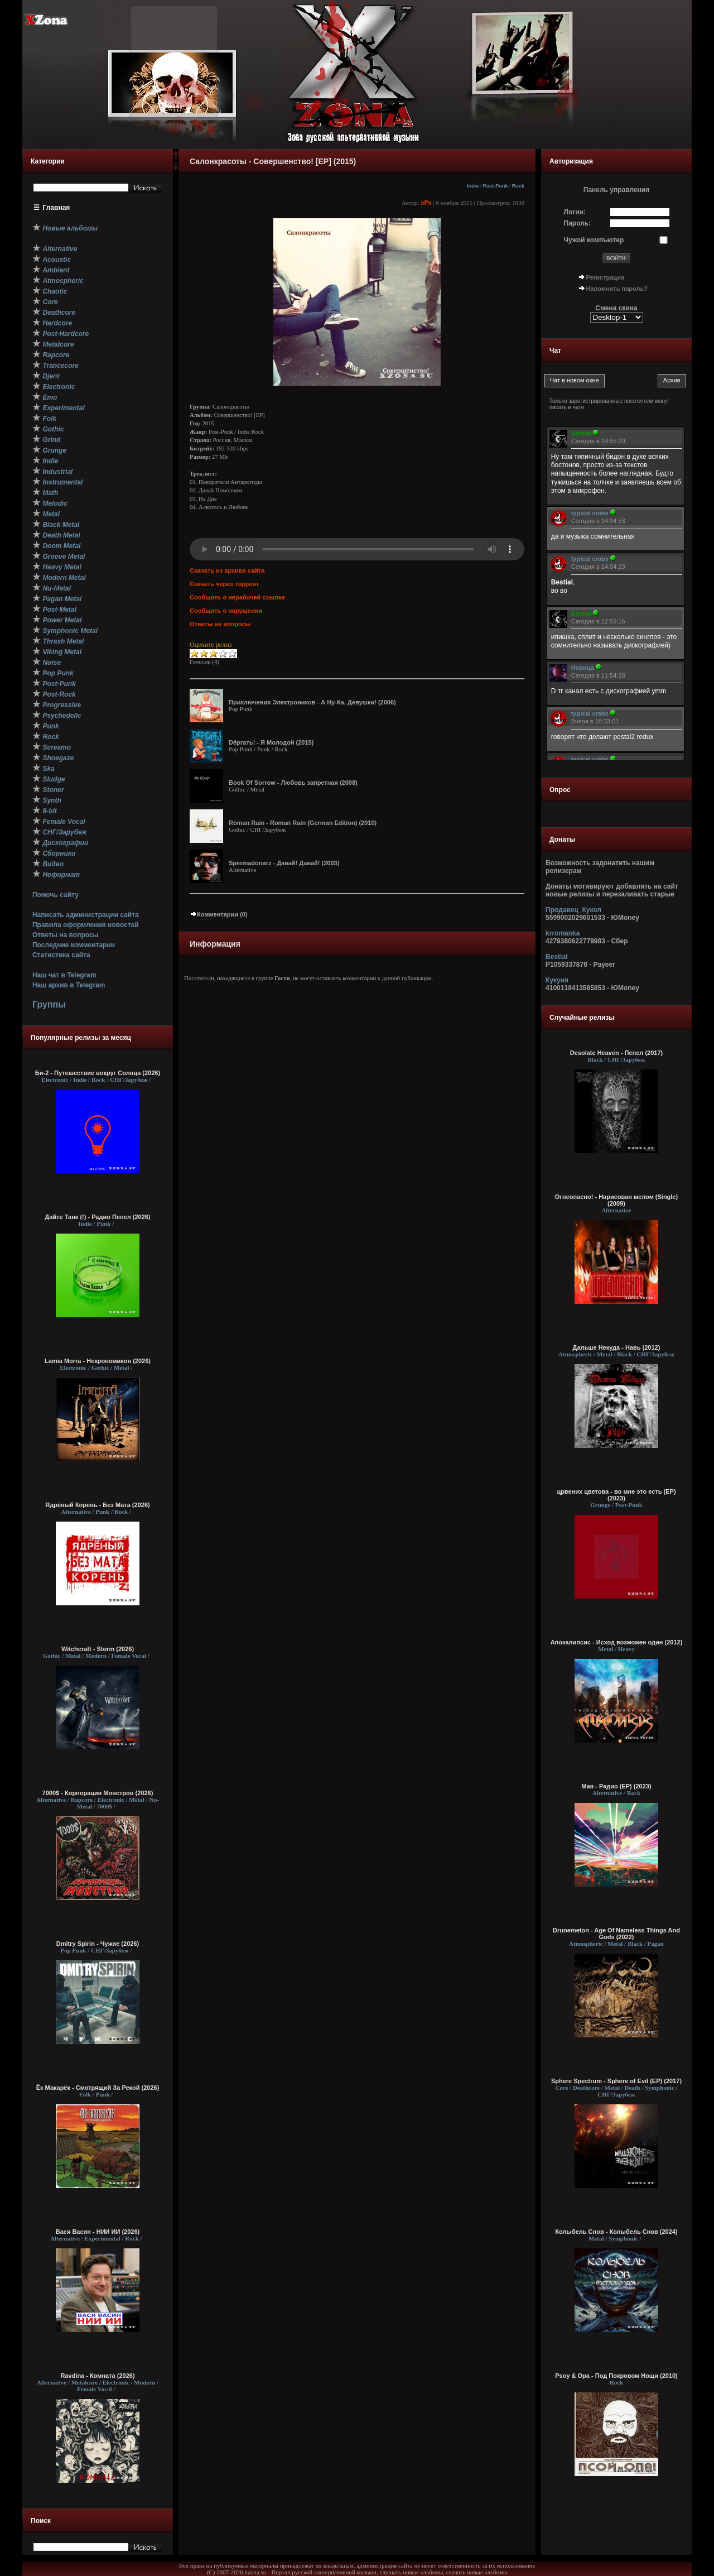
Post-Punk (495, 186)
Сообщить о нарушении (226, 610)
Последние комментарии (73, 945)
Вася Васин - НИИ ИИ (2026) (98, 2231)
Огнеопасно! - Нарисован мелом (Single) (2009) (616, 1200)
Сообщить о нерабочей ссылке (237, 597)
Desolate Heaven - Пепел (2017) (616, 1052)
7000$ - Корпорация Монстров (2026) (97, 1793)
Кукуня (557, 980)
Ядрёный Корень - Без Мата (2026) (97, 1505)
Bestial (556, 957)
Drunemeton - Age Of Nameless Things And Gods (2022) (616, 1933)
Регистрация (605, 277)
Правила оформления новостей (85, 925)
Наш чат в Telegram (64, 975)
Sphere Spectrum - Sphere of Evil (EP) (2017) (616, 2081)
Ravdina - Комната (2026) (97, 2375)
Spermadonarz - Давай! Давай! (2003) (284, 863)
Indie (473, 186)
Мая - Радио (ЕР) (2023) (616, 1786)
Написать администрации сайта (85, 915)
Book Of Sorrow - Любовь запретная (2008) (293, 782)
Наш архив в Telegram (68, 985)
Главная (56, 208)
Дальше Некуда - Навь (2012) (616, 1347)
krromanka (563, 933)
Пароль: (577, 223)
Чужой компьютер (594, 240)
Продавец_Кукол (573, 910)
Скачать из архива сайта (227, 570)
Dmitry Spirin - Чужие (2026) (97, 1943)
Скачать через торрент (224, 584)
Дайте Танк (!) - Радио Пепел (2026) (97, 1216)
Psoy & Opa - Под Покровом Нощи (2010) (616, 2375)
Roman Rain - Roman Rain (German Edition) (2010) (303, 822)
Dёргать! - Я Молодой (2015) (271, 742)
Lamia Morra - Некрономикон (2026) (98, 1360)
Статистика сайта (61, 955)
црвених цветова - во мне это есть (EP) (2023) (616, 1495)
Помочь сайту (55, 895)
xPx (426, 202)
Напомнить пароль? (617, 288)
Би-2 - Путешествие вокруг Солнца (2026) (97, 1072)
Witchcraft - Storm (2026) (97, 1649)
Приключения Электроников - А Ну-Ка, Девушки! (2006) (312, 702)
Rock (518, 186)
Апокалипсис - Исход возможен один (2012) (617, 1642)
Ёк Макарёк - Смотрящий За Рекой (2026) (98, 2087)
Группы (49, 1004)
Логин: (575, 212)
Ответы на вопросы (65, 935)
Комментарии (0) (219, 914)
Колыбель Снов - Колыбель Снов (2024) (616, 2231)
